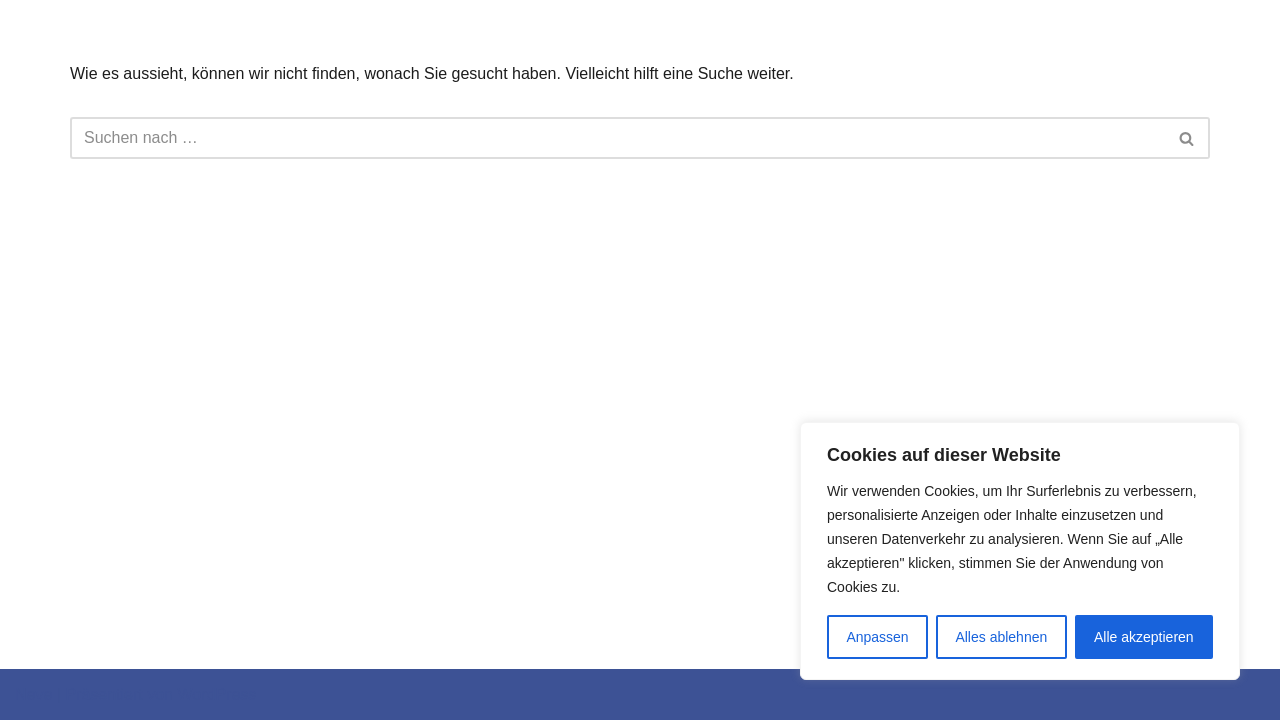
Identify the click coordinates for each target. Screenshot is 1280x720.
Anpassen (877, 637)
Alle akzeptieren (1144, 637)
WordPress (216, 694)
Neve (33, 694)
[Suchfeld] (617, 138)
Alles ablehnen (1001, 637)
